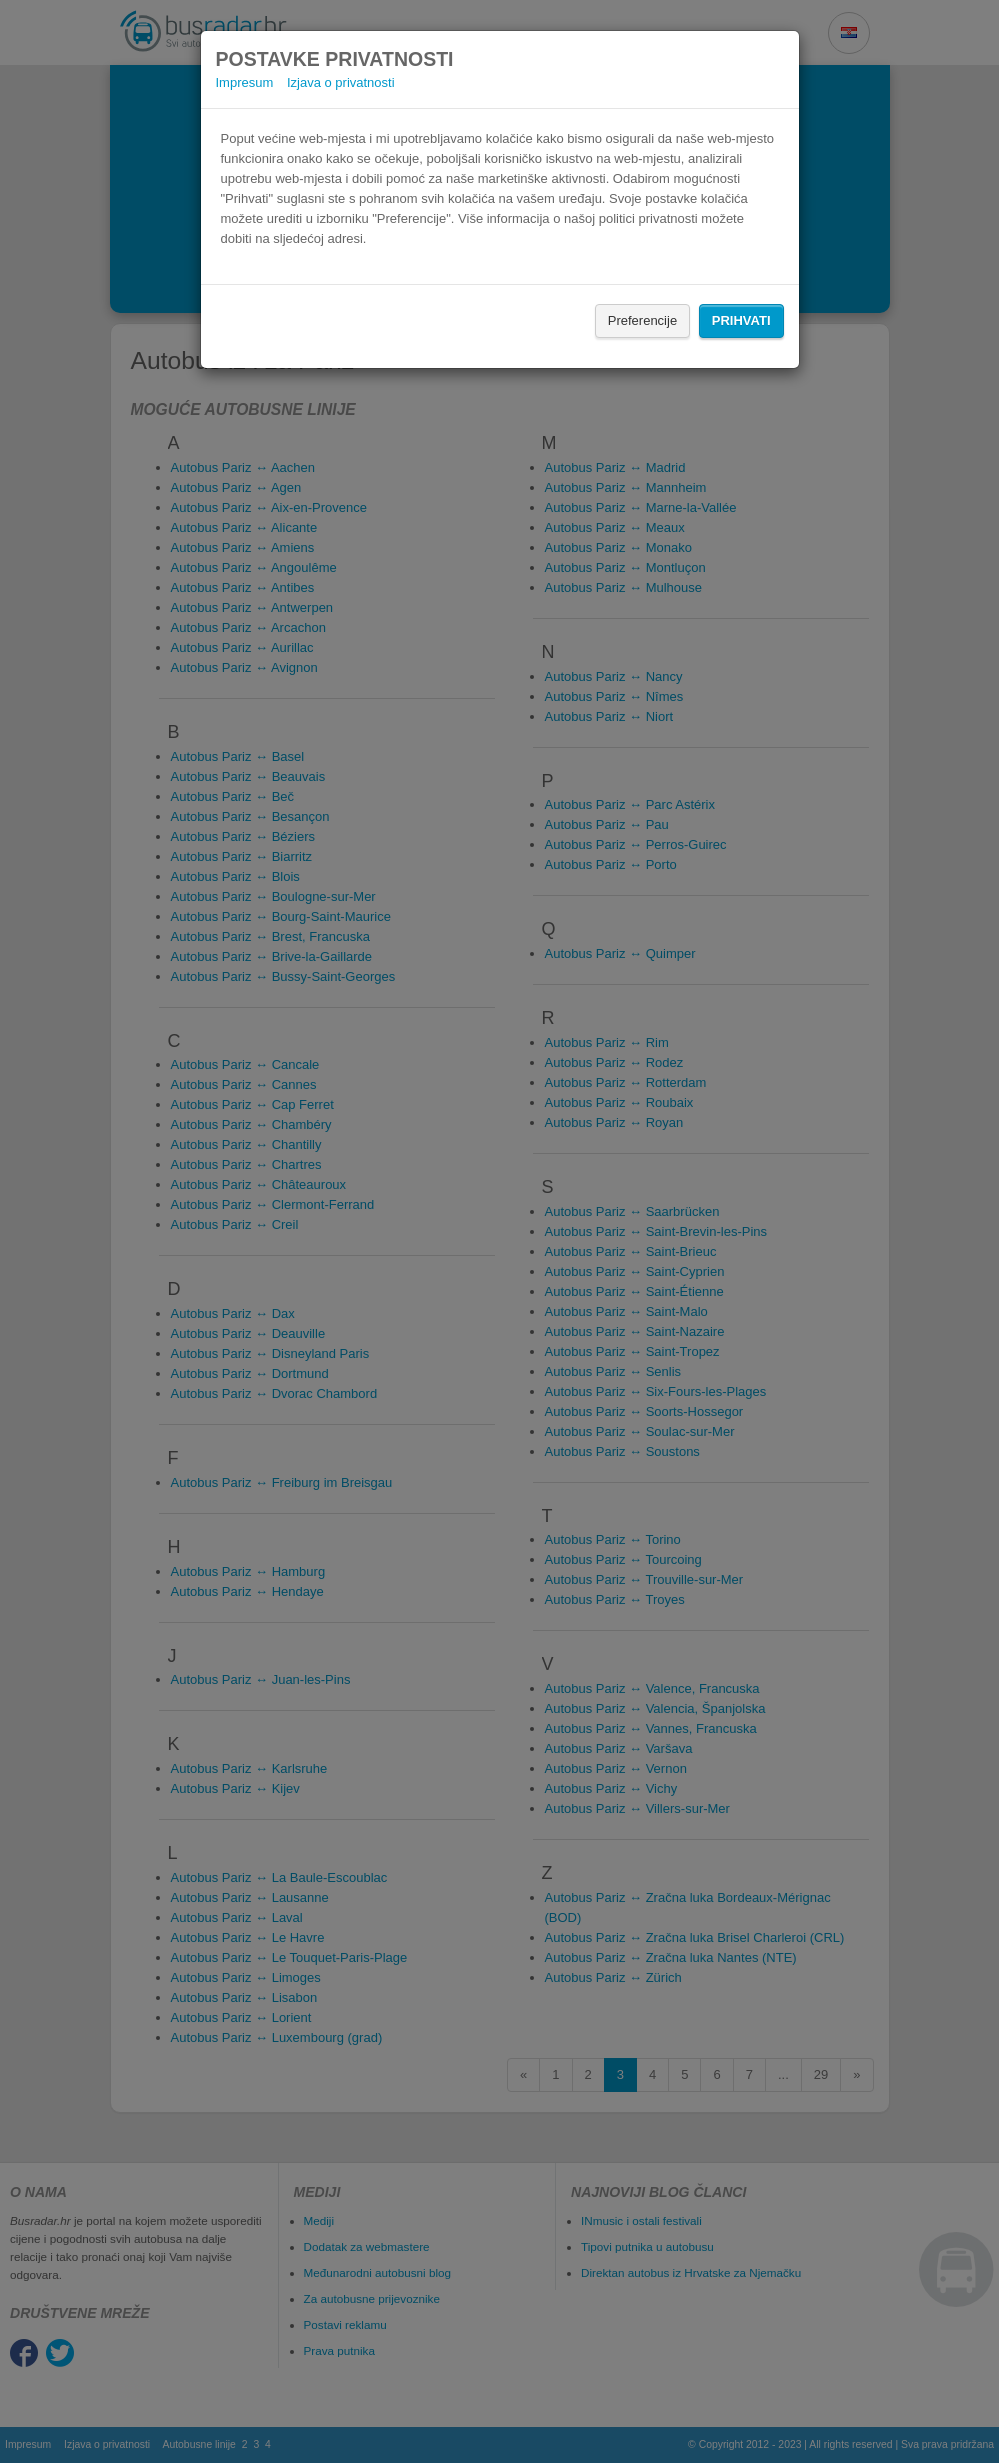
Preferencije (642, 320)
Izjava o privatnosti (341, 82)
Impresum (245, 82)
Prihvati (741, 320)
